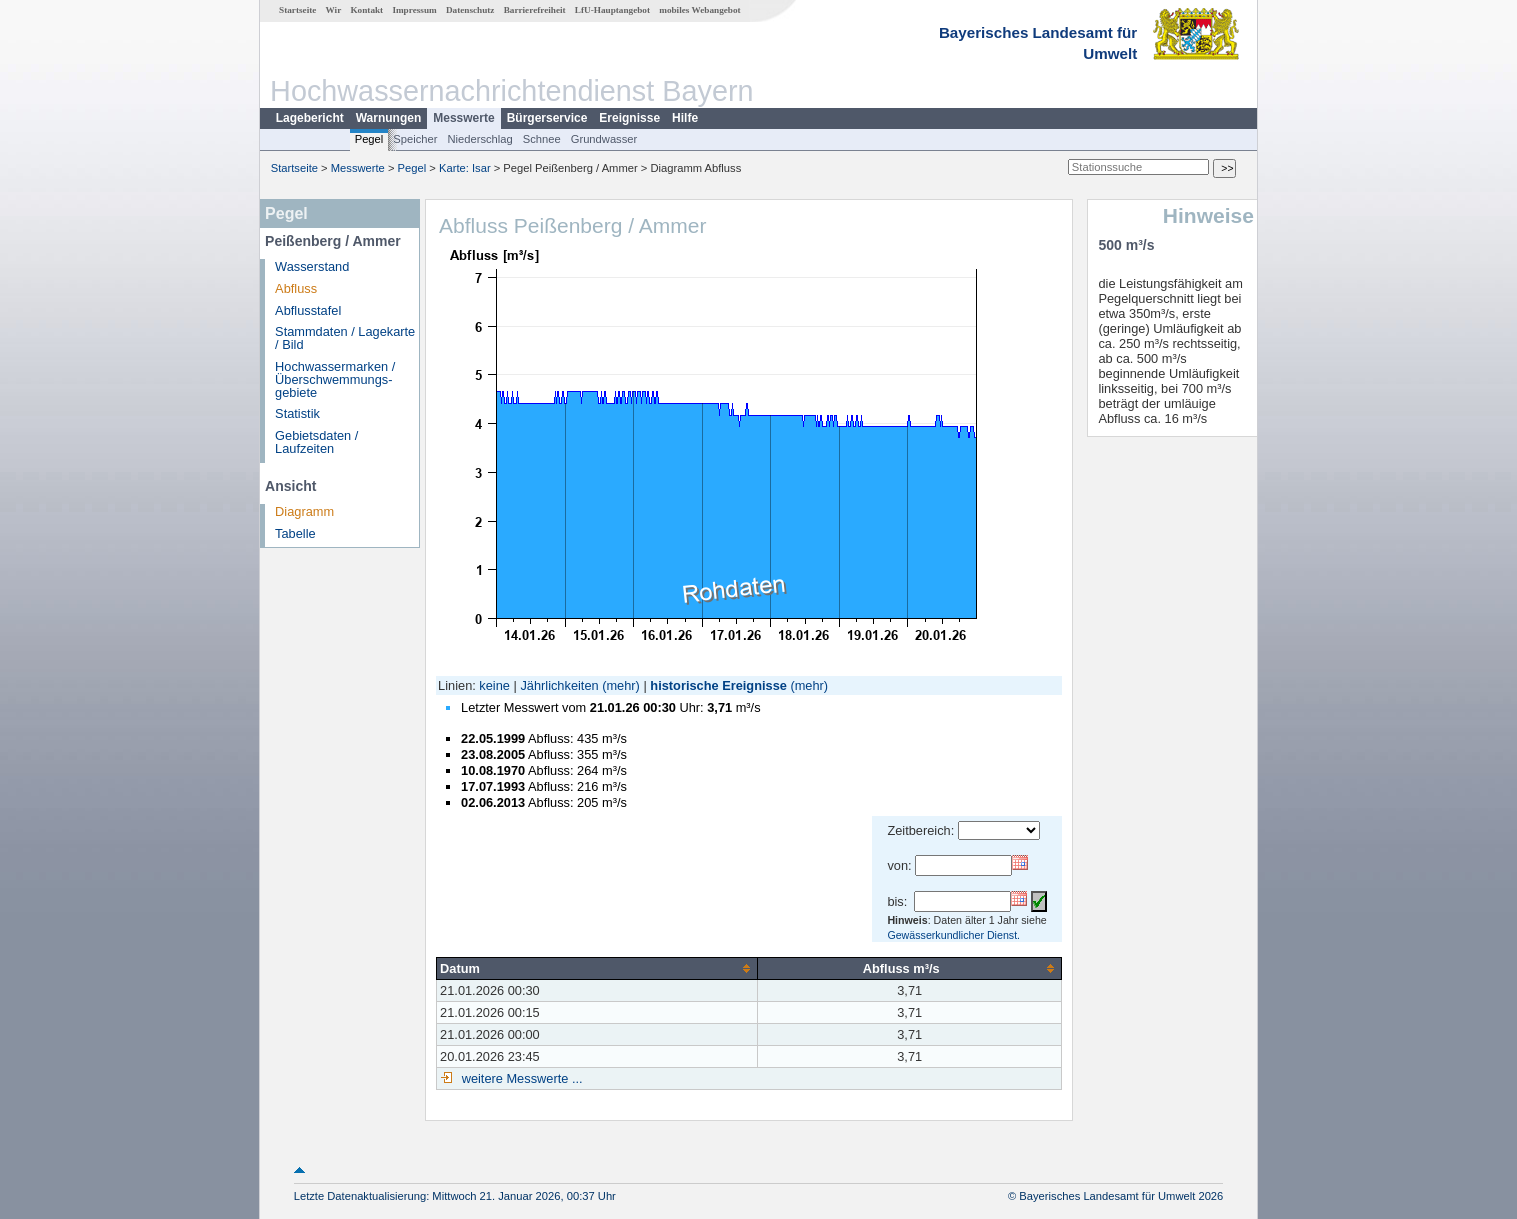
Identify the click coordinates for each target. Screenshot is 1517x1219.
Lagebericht (310, 118)
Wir (334, 10)
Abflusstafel (308, 310)
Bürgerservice (547, 118)
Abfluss (296, 288)
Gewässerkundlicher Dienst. (953, 935)
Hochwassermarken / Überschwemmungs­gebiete (335, 379)
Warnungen (389, 118)
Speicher (415, 139)
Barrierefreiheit (535, 10)
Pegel (369, 139)
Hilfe (685, 118)
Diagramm (304, 511)
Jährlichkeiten (559, 685)
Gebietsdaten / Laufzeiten (316, 442)
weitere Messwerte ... (520, 1078)
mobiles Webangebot (699, 10)
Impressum (414, 10)
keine (494, 685)
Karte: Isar (465, 168)
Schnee (542, 139)
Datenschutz (470, 10)
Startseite (297, 10)
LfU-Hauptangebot (612, 10)
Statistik (297, 413)
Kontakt (366, 10)
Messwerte (463, 118)
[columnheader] (597, 968)
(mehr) (621, 685)
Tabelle (295, 533)
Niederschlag (479, 139)
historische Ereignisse (718, 685)
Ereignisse (629, 118)
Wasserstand (312, 266)
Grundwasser (604, 139)
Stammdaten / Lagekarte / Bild (345, 338)
